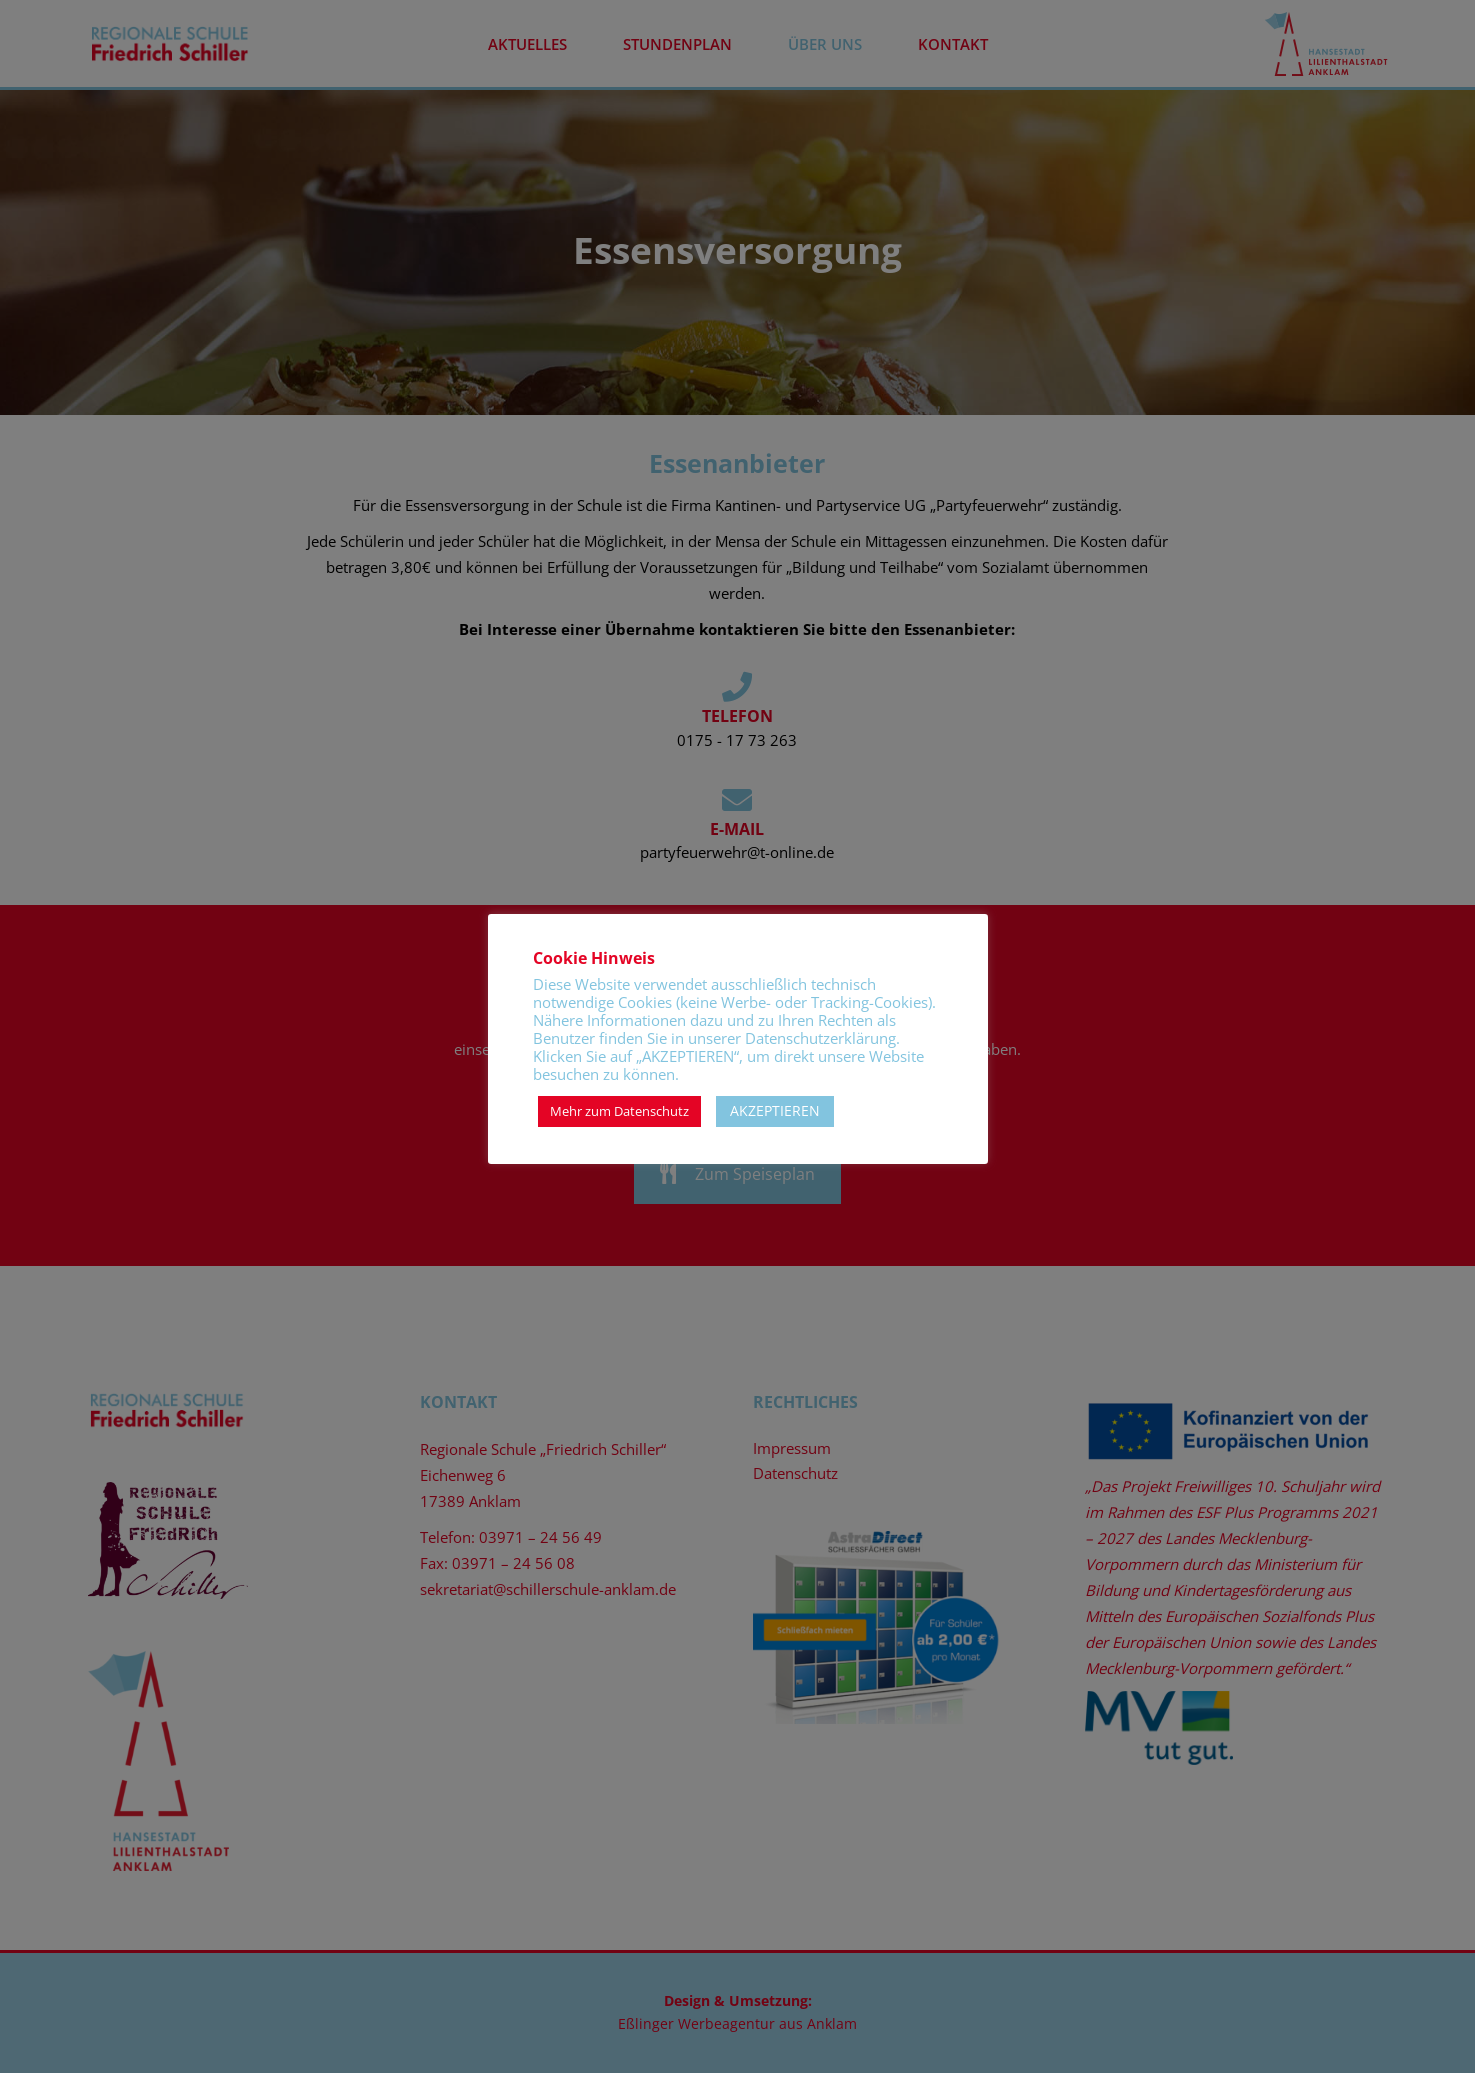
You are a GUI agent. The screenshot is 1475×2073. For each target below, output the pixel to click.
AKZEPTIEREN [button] (775, 1110)
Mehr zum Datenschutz (619, 1111)
